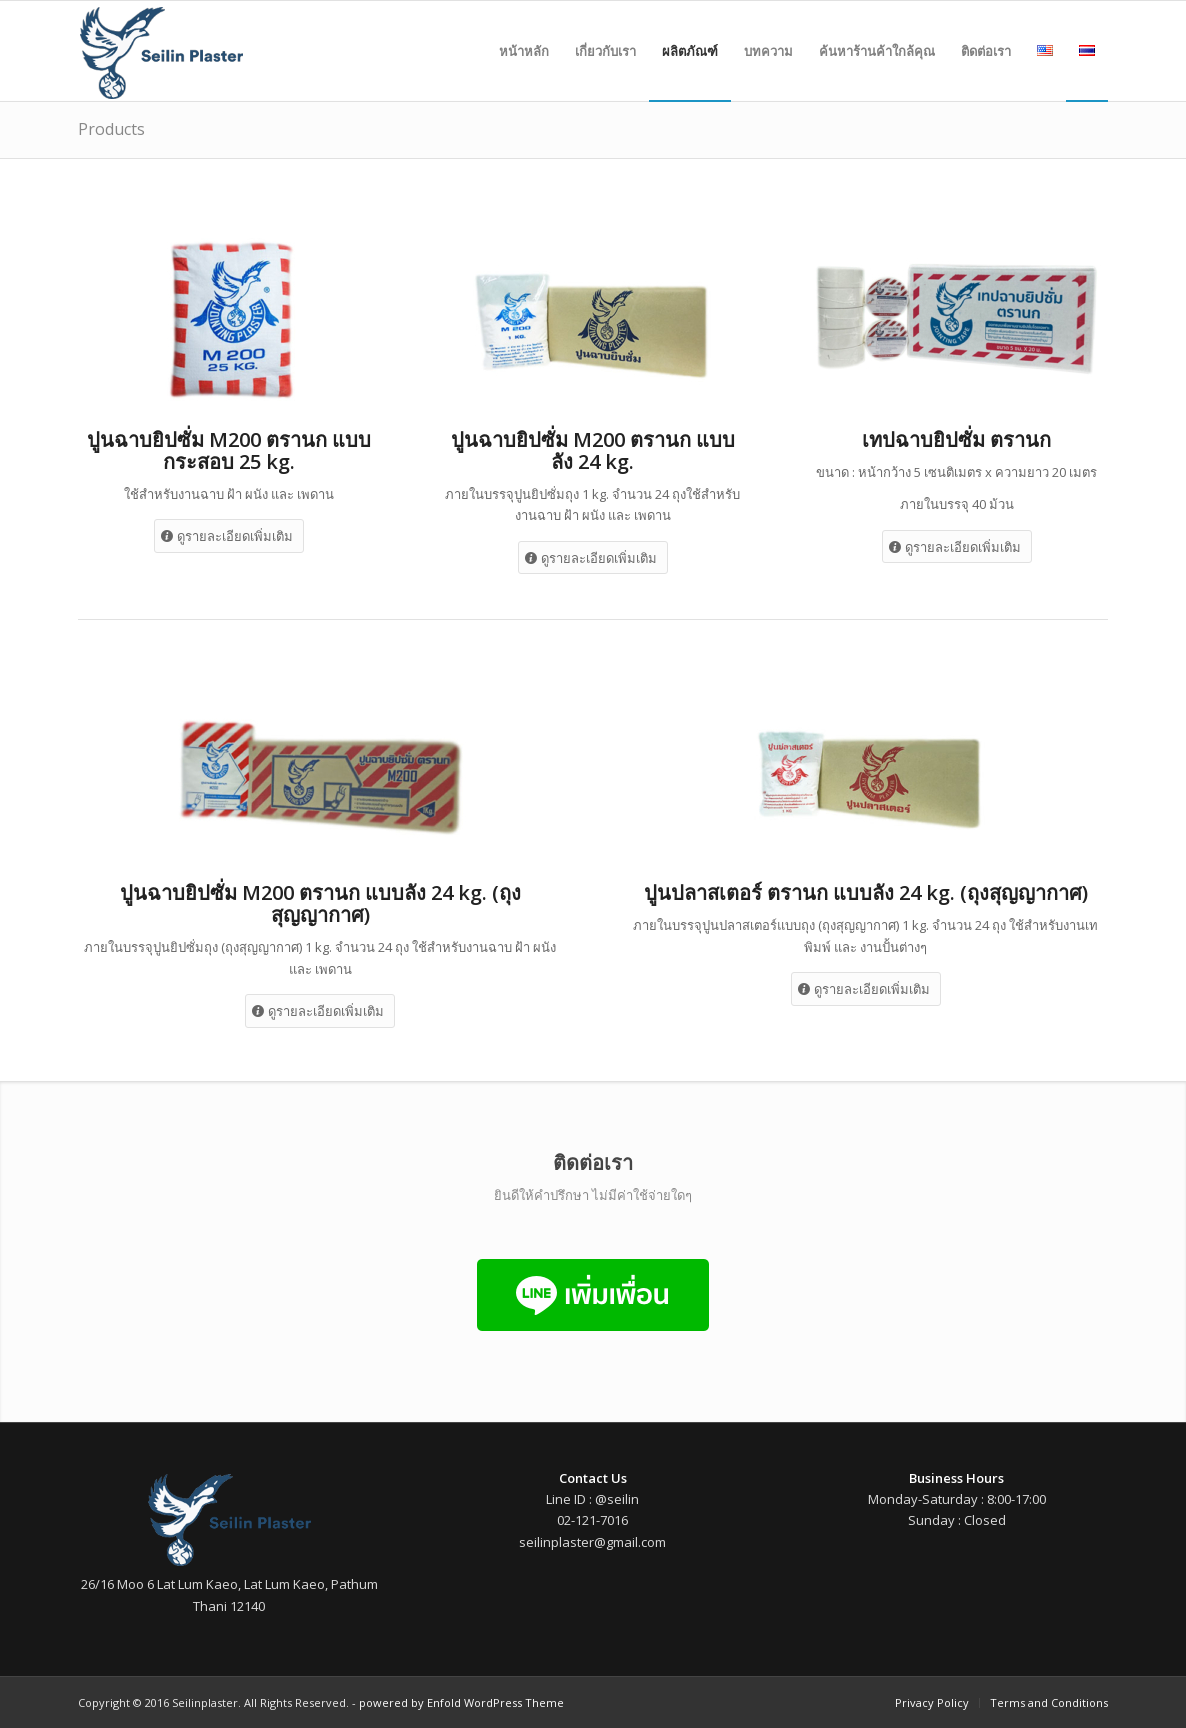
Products (111, 129)
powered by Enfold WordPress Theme (461, 1702)
